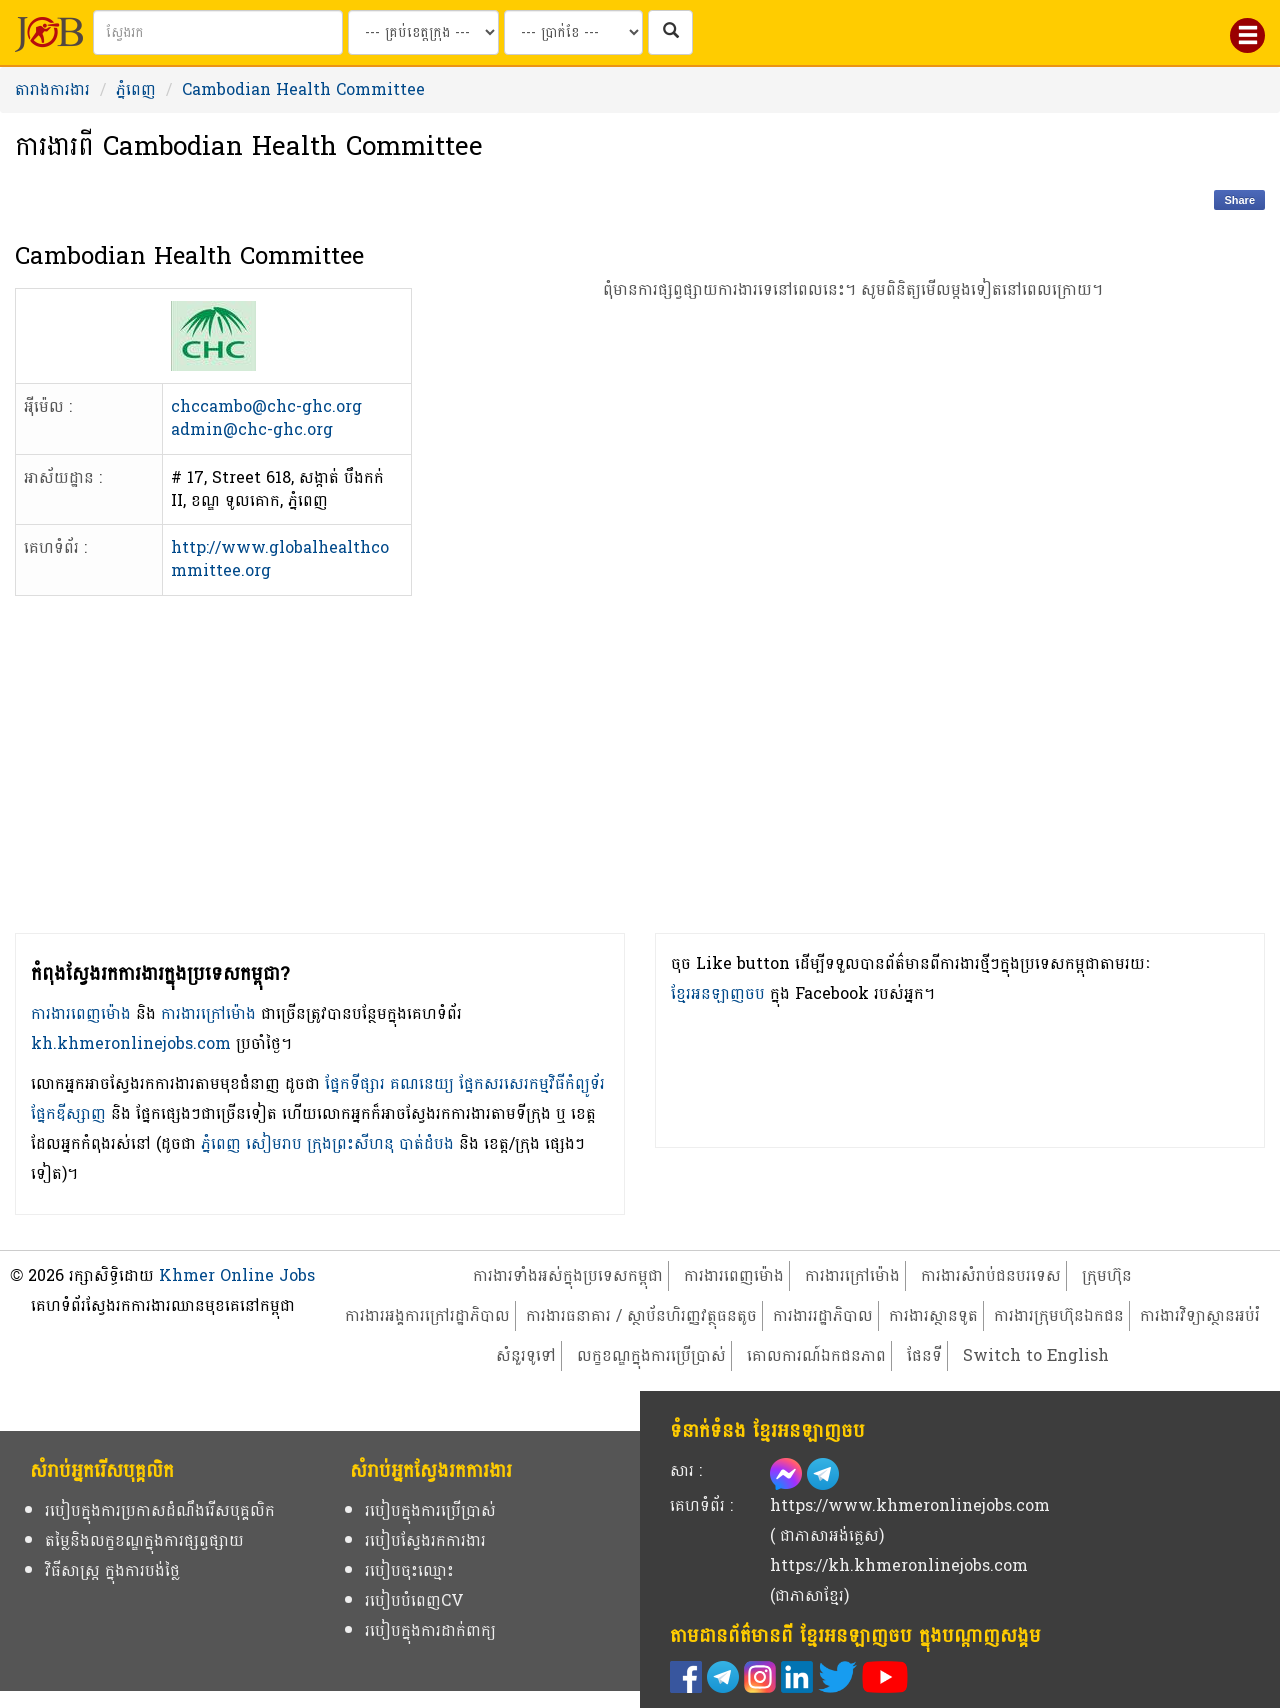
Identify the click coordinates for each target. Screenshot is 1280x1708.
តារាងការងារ (52, 89)
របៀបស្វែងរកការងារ (425, 1540)
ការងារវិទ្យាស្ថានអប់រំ (1200, 1315)
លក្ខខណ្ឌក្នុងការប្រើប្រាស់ (651, 1355)
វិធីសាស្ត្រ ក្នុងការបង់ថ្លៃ (112, 1570)
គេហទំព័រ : (701, 1505)
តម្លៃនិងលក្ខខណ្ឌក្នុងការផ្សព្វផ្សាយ (144, 1540)
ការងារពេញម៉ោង (81, 1013)
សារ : (686, 1470)
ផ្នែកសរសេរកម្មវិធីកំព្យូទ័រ (532, 1083)
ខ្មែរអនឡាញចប (718, 993)
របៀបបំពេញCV (414, 1600)
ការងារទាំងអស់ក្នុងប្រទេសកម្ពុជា (568, 1275)
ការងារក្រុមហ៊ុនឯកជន (1059, 1315)
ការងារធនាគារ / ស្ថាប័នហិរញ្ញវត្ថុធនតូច (641, 1315)
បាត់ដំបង (426, 1143)
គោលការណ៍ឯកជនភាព (816, 1355)
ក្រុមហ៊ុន (1107, 1275)
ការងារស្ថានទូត (933, 1315)
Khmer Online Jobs (237, 1275)
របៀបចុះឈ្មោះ (409, 1570)
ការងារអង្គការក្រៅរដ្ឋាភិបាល (427, 1315)
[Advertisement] (853, 651)
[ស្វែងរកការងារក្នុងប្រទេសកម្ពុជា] (670, 32)
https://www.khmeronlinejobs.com (910, 1505)
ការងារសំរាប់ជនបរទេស (991, 1275)
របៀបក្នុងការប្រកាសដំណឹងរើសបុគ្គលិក (160, 1510)
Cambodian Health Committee (303, 89)
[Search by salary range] (573, 32)
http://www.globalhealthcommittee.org (280, 559)
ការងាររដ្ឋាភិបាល (823, 1315)
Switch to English (1036, 1355)
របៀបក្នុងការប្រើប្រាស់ (430, 1510)
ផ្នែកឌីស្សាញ (68, 1113)
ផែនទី (924, 1355)
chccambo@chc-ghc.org (266, 406)
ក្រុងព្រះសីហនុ (350, 1143)
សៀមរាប (274, 1143)
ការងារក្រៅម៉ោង (208, 1013)
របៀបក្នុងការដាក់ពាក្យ (430, 1630)
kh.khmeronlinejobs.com (131, 1043)
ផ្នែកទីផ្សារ (355, 1083)
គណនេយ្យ (422, 1083)
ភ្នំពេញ (136, 89)
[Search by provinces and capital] (423, 32)
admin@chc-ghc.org (252, 429)
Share (1239, 200)
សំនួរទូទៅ (526, 1355)
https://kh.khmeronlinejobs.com (899, 1565)
